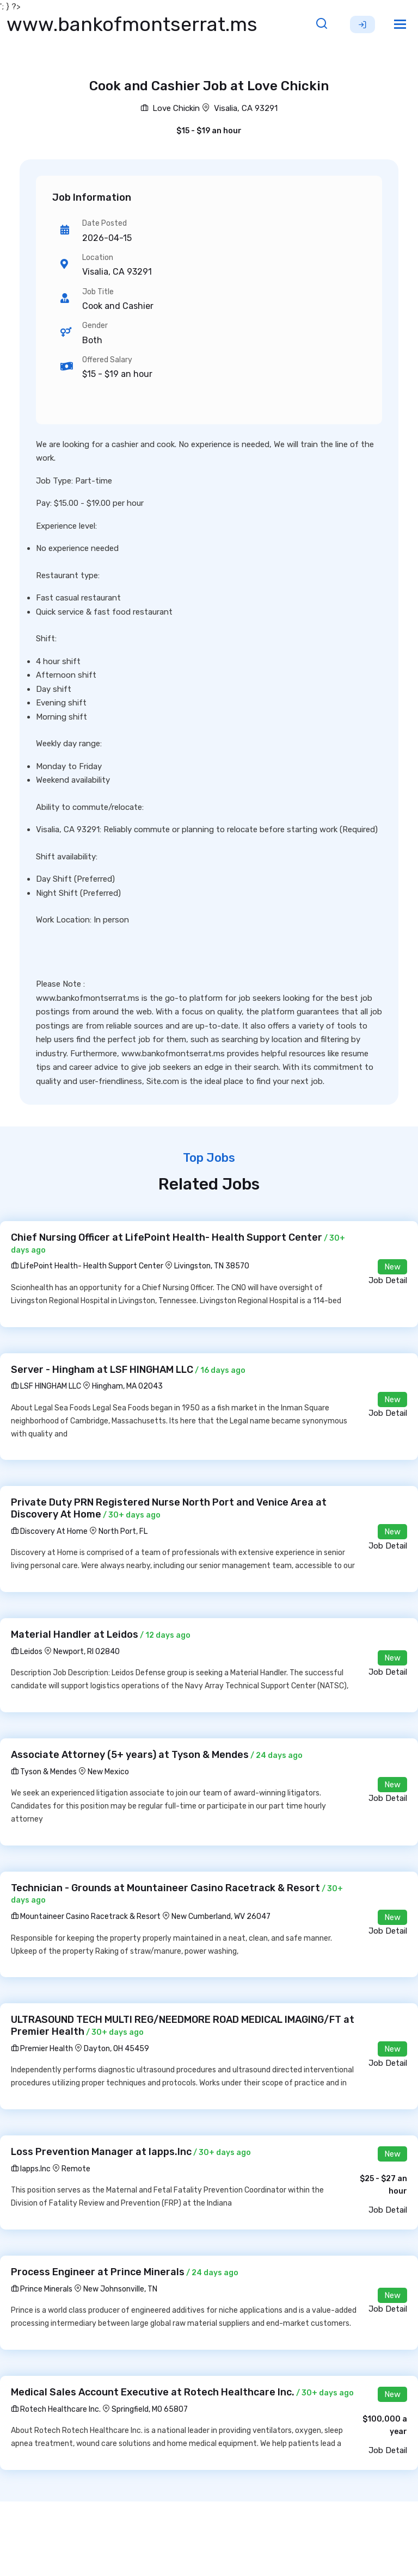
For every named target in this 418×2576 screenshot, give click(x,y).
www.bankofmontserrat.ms (132, 24)
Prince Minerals (41, 2289)
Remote (76, 2169)
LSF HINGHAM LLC (46, 1386)
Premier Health (42, 2048)
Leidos (26, 1651)
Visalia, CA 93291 (246, 108)
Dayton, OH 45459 (116, 2048)
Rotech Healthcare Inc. (56, 2409)
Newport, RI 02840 (86, 1651)
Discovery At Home (49, 1531)
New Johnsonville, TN (120, 2289)
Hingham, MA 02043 (127, 1386)
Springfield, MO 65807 (150, 2409)
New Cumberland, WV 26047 (221, 1916)
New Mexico (108, 1771)
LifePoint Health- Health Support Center (87, 1266)
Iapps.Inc (31, 2169)
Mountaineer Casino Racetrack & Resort (86, 1916)
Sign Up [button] (362, 24)
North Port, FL (123, 1531)
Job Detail (387, 1280)
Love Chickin (170, 108)
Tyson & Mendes (44, 1771)
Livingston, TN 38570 (211, 1266)
